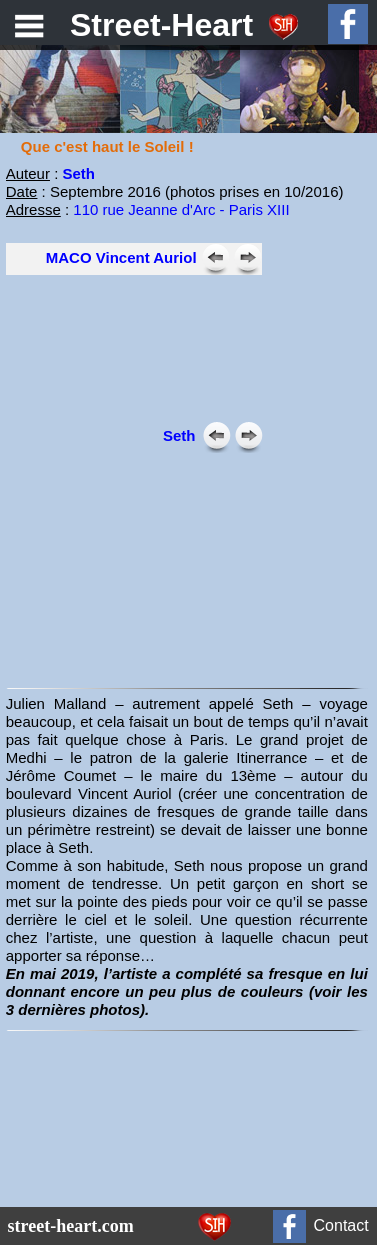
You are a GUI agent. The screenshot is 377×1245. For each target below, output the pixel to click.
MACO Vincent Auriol (121, 257)
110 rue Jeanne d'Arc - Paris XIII (181, 209)
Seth (78, 173)
